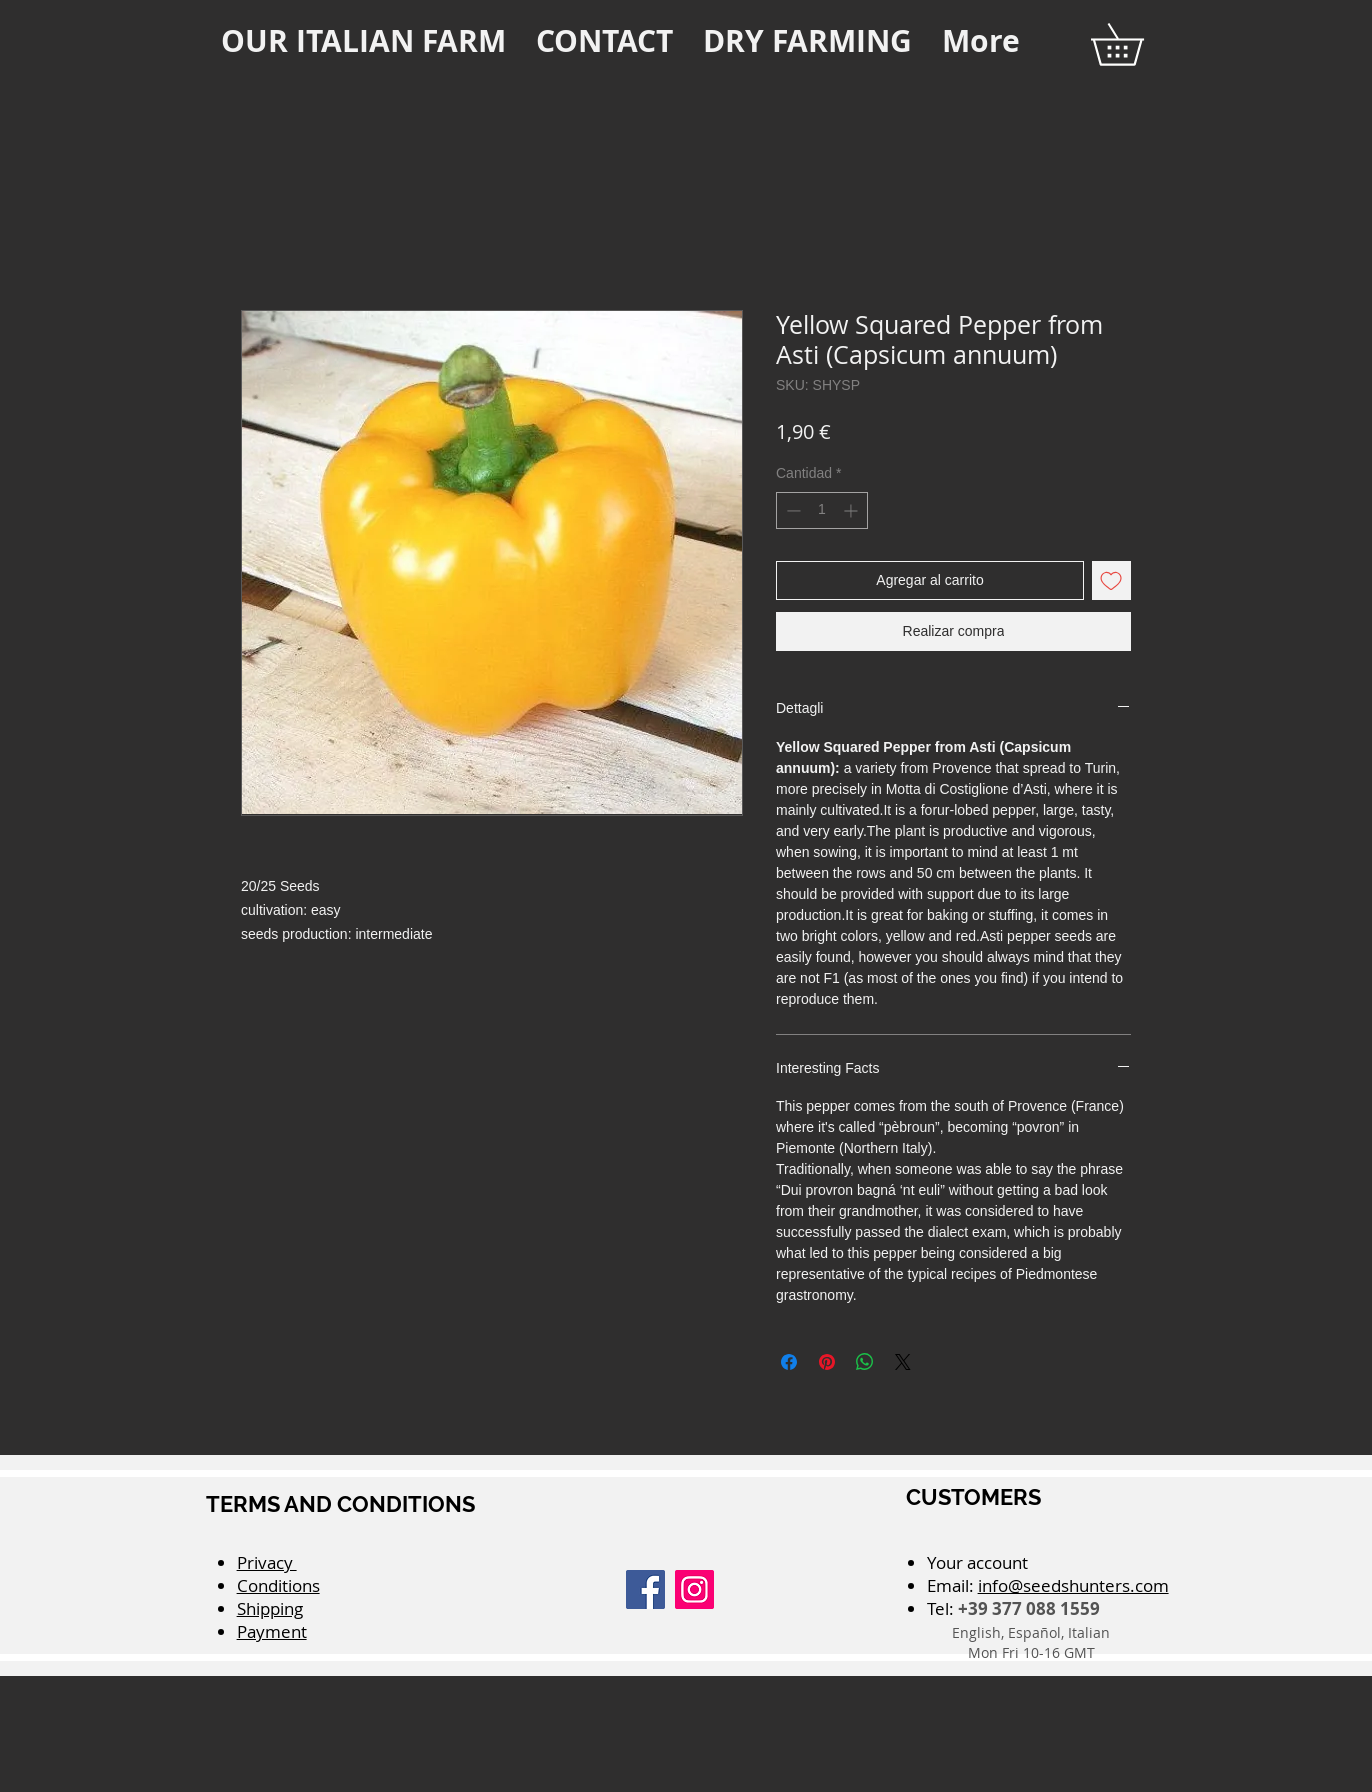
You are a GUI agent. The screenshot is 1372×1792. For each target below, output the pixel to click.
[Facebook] (645, 1589)
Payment (272, 1631)
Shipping (270, 1608)
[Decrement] (791, 510)
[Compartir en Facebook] (789, 1362)
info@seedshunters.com (1073, 1585)
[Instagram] (694, 1589)
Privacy (267, 1562)
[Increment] (852, 510)
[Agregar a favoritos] (1111, 580)
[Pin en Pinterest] (827, 1362)
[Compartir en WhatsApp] (865, 1362)
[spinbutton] (822, 510)
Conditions (278, 1585)
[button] (1137, 44)
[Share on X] (903, 1362)
